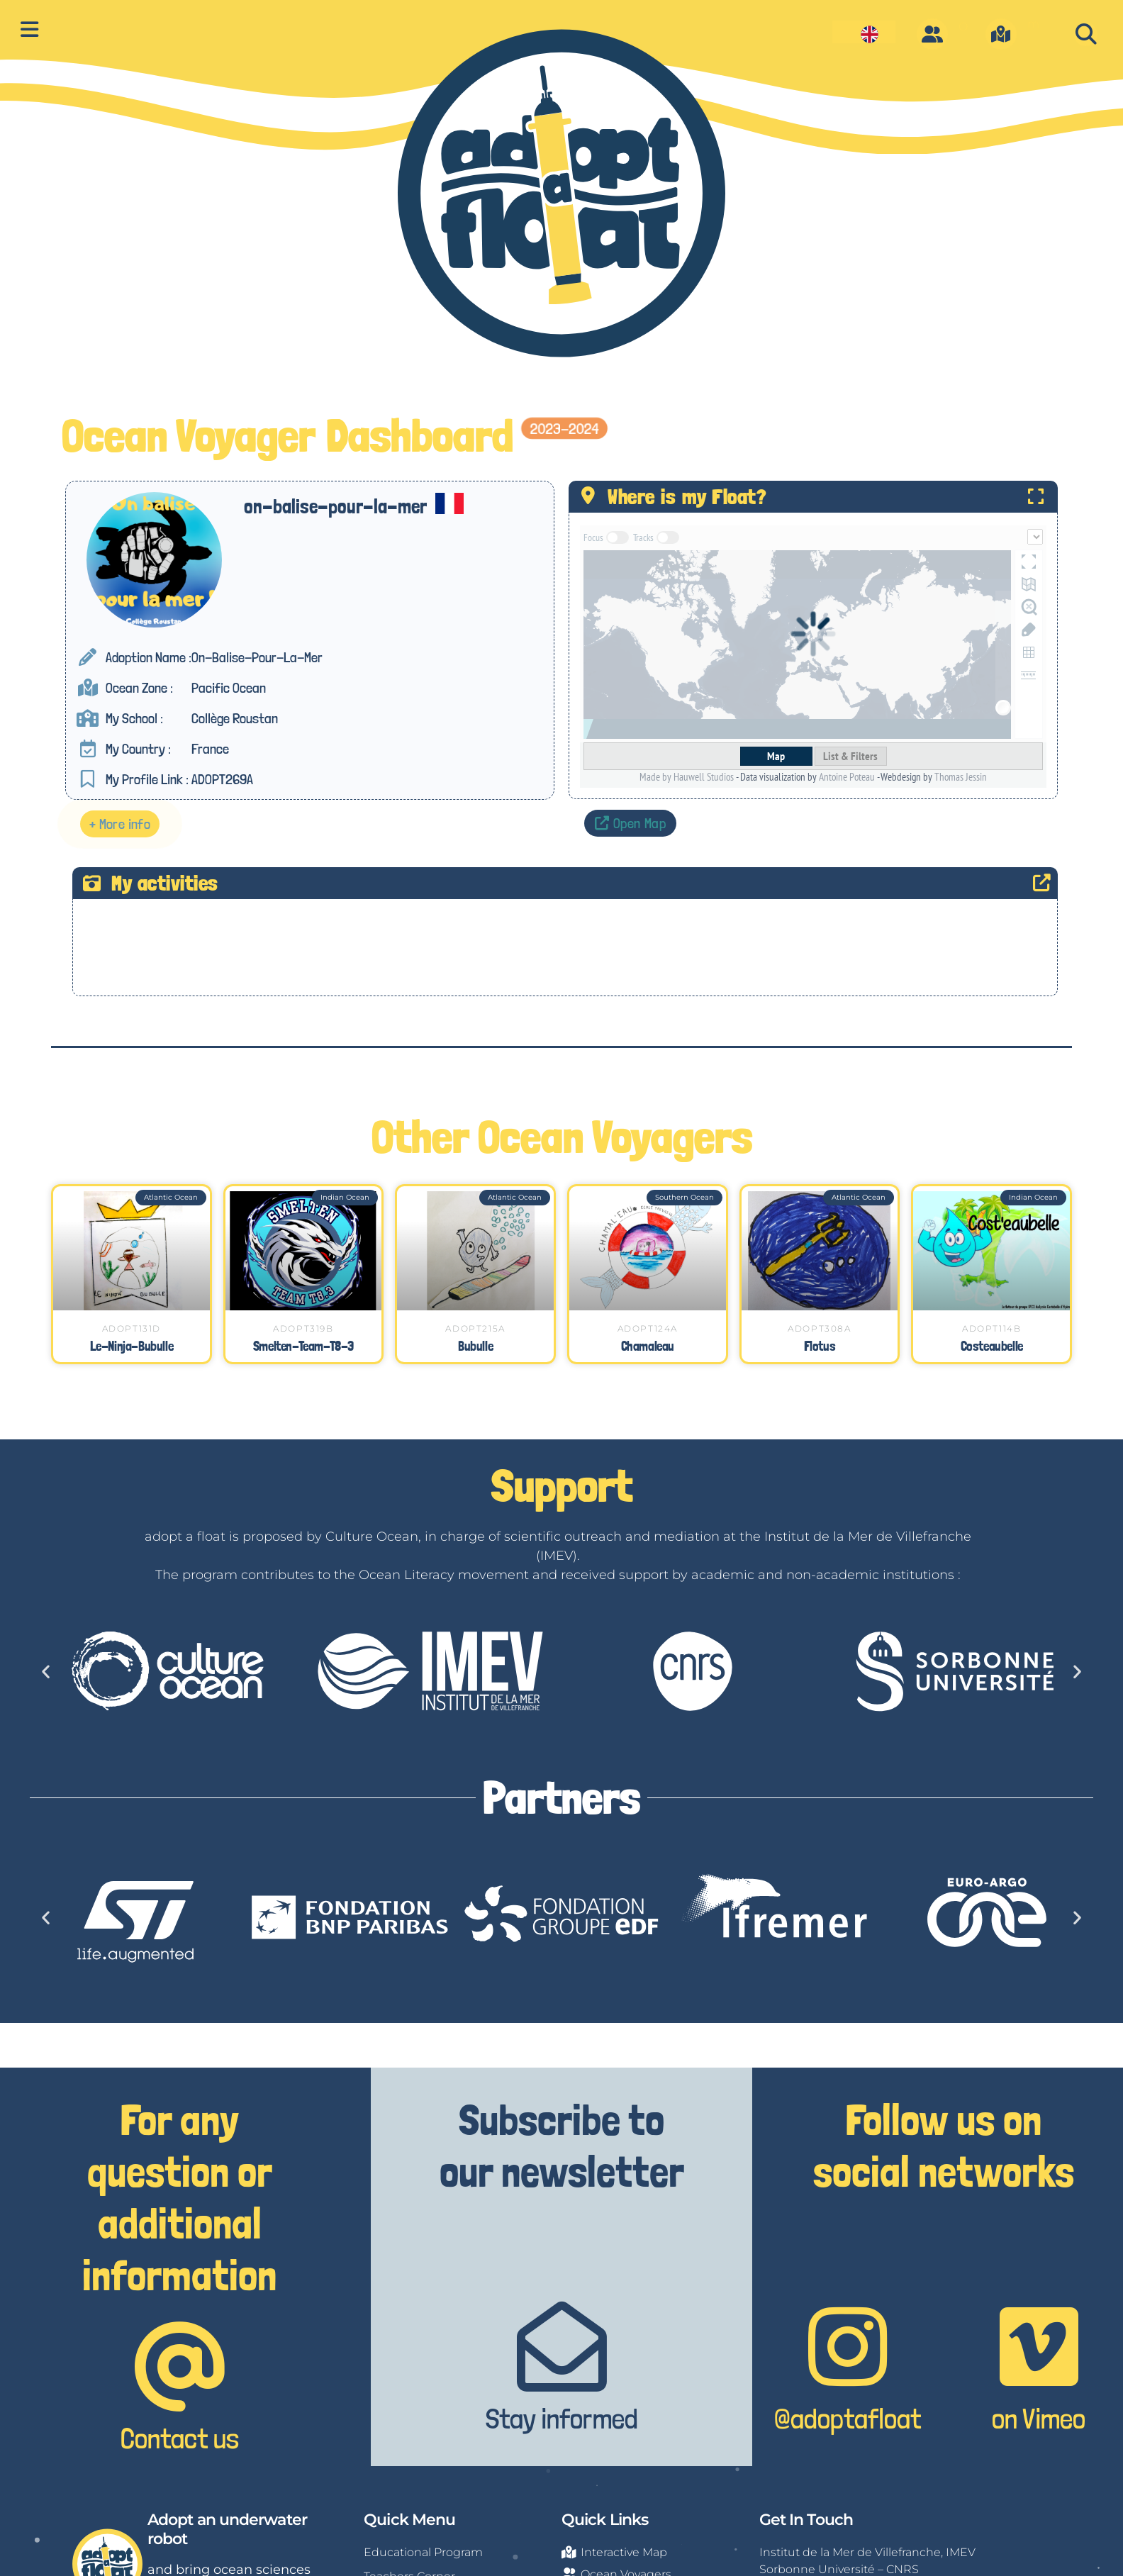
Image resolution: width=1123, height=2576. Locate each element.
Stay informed (562, 2419)
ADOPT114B (991, 1328)
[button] (1085, 34)
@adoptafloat (847, 2419)
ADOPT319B (303, 1328)
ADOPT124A (648, 1328)
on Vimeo (1038, 2419)
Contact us (180, 2438)
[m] (1001, 34)
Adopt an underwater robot (227, 2529)
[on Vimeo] (1039, 2347)
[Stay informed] (562, 2347)
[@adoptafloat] (848, 2347)
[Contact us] (180, 2366)
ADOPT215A (475, 1328)
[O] (932, 34)
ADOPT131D (131, 1328)
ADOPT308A (819, 1328)
